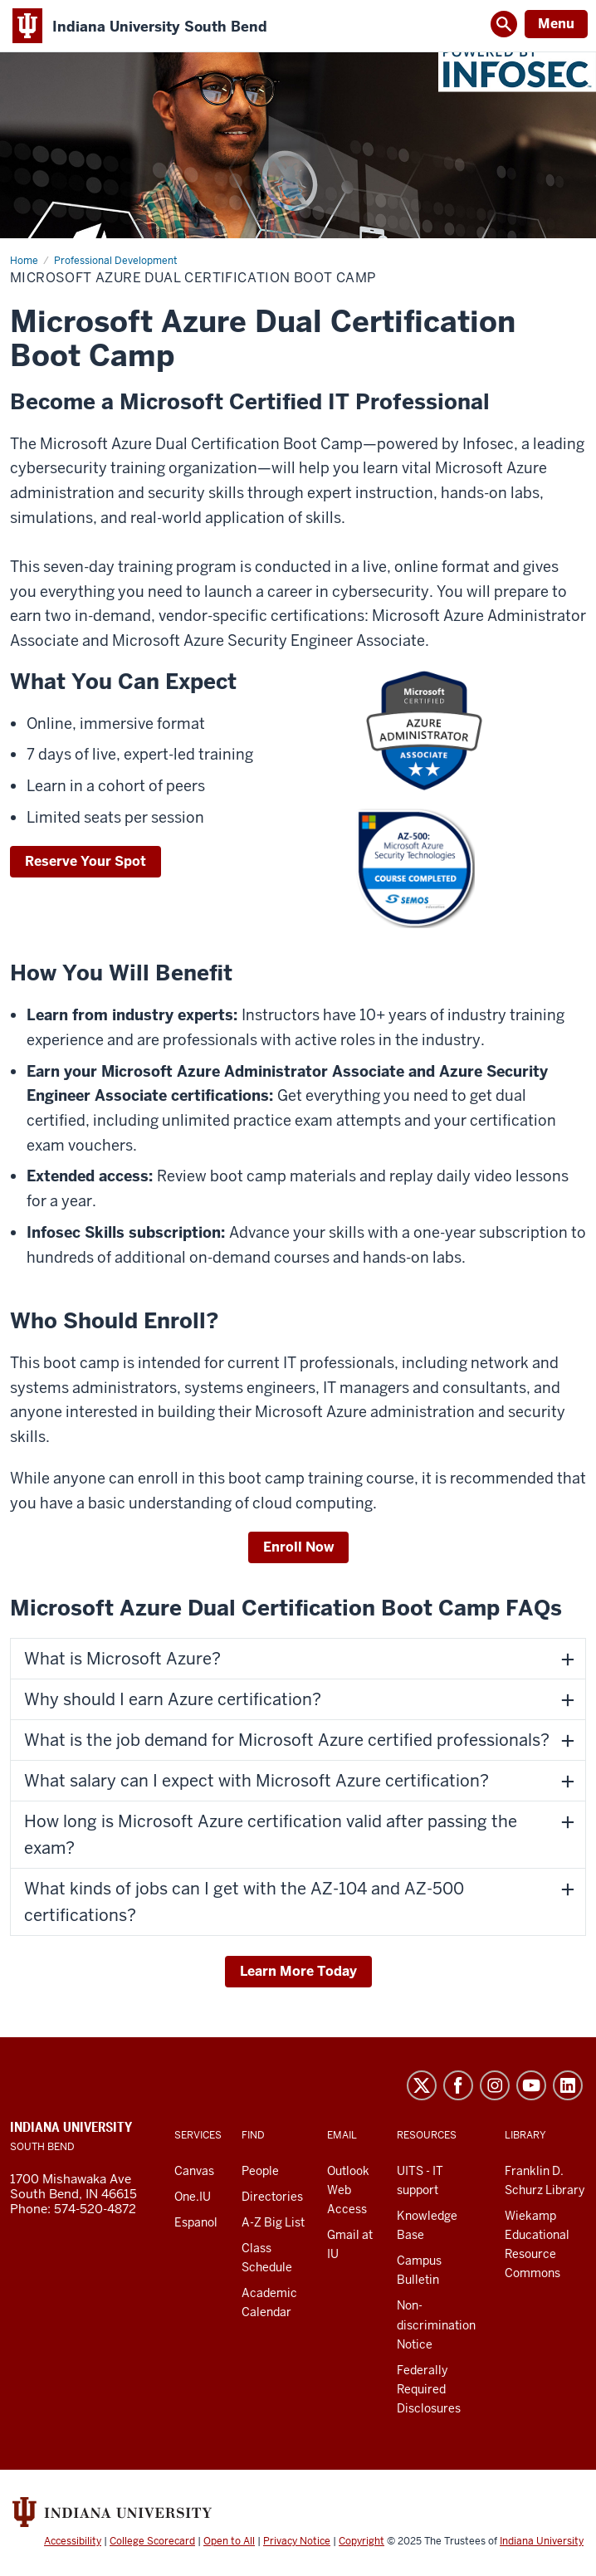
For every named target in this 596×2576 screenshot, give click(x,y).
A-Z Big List (273, 2222)
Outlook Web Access (348, 2190)
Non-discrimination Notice (436, 2324)
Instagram (495, 2085)
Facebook (458, 2085)
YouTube (531, 2085)
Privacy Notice (296, 2541)
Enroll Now (298, 1547)
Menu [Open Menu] (556, 23)
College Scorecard (152, 2541)
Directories (272, 2196)
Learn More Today (298, 1971)
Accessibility (72, 2541)
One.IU (192, 2196)
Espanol (195, 2222)
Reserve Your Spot (85, 861)
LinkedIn (568, 2085)
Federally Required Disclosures (429, 2389)
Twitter (422, 2085)
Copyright (361, 2541)
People (260, 2170)
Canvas (194, 2170)
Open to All (229, 2541)
